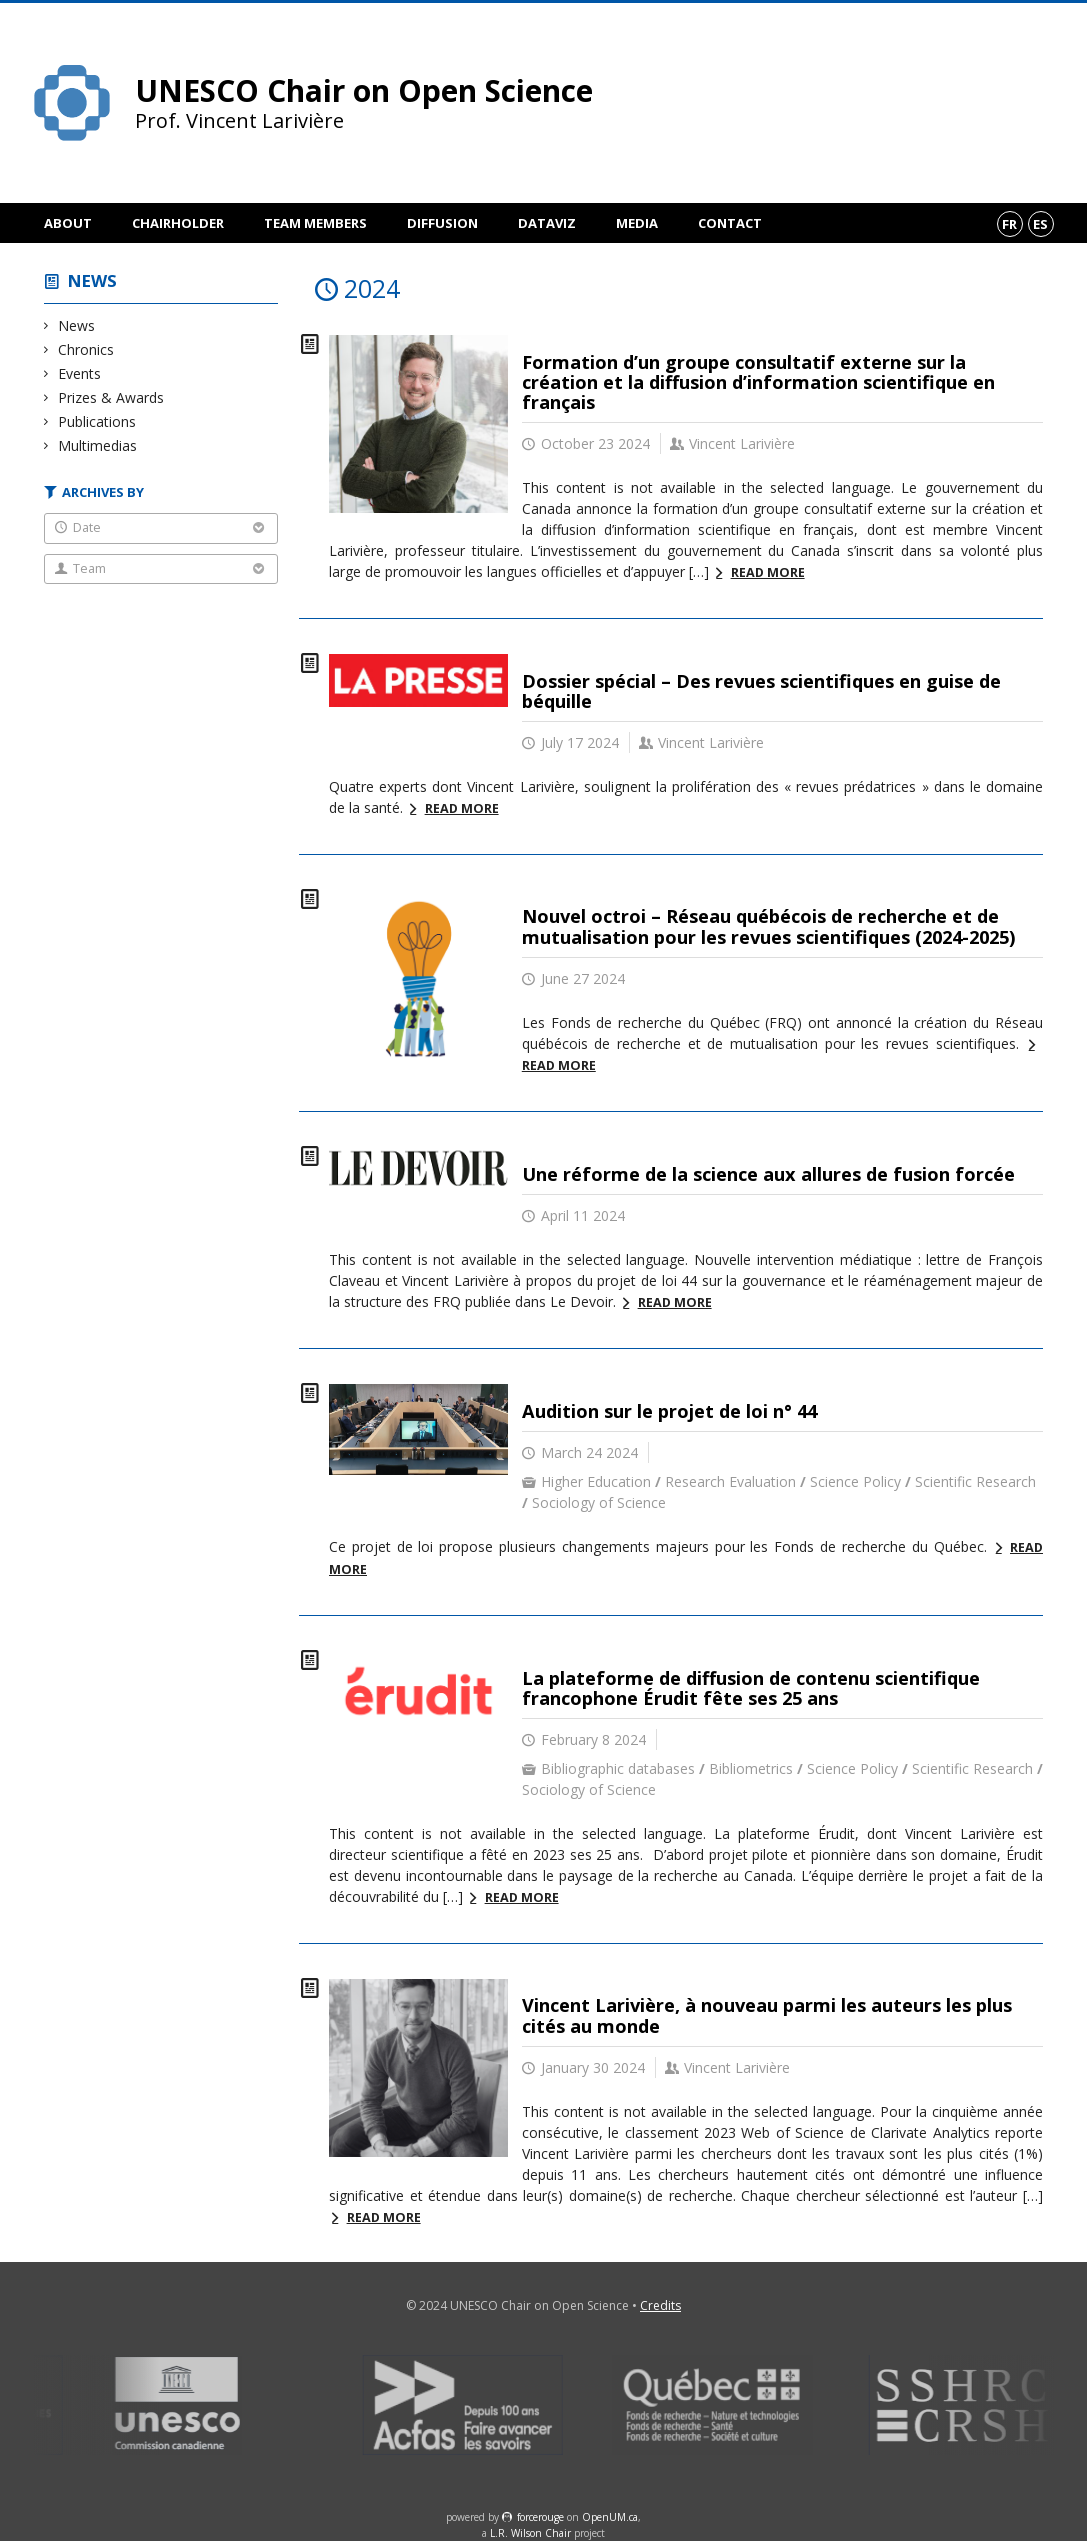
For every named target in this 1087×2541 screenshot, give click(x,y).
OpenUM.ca (610, 2517)
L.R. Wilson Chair (530, 2533)
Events (80, 373)
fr (1009, 224)
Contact (730, 223)
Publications (97, 421)
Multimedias (98, 445)
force (540, 2517)
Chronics (86, 349)
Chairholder (178, 223)
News (92, 280)
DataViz (547, 223)
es (1040, 224)
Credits (660, 2305)
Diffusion (442, 223)
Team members (315, 223)
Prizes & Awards (111, 397)
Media (637, 223)
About (68, 223)
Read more (768, 572)
